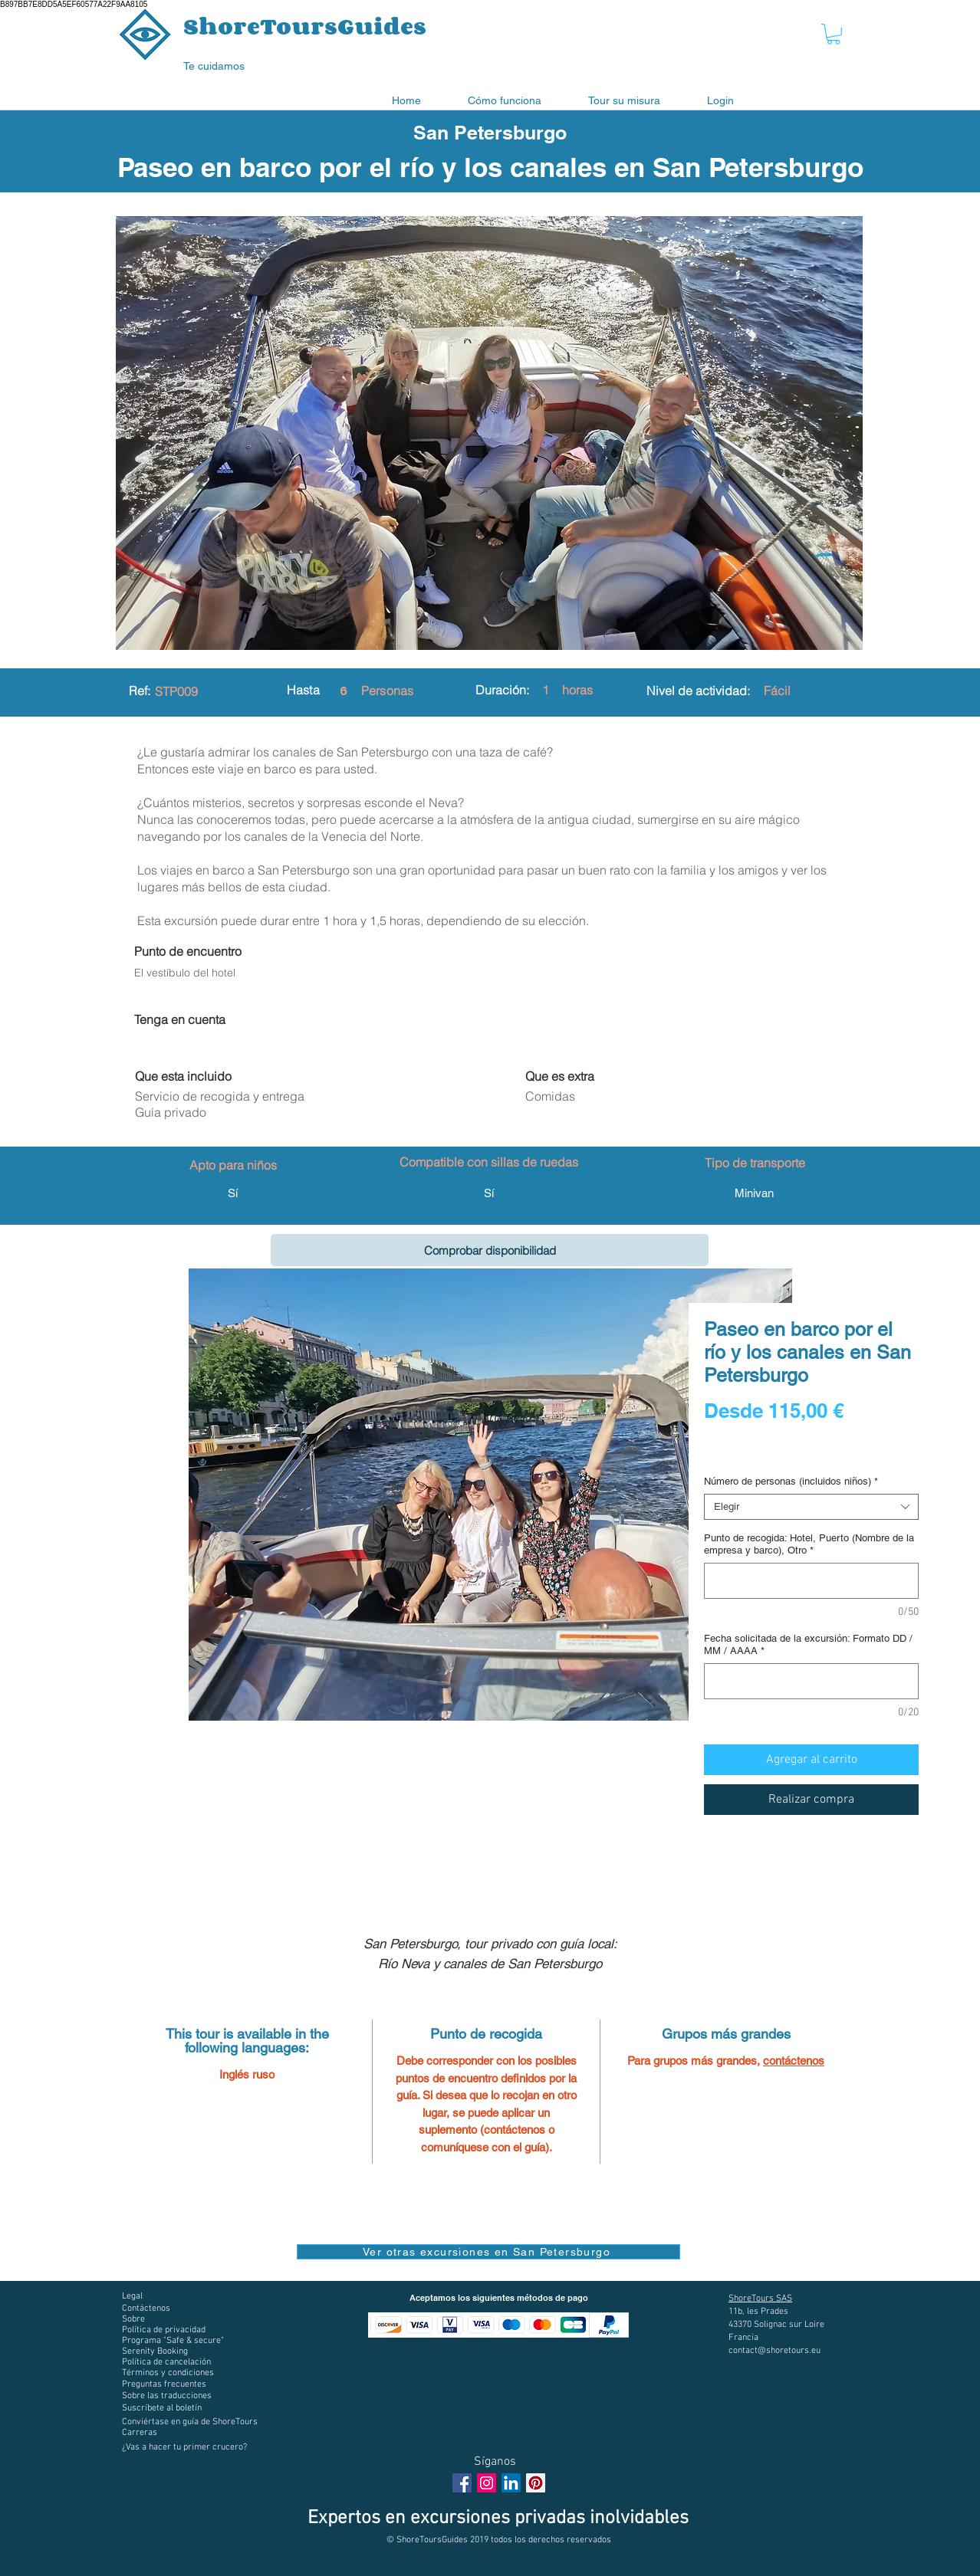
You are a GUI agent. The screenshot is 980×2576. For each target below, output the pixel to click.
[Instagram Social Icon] (486, 2482)
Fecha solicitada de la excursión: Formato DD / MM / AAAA (808, 1644)
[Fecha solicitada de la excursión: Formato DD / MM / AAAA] (811, 1681)
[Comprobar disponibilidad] (490, 1250)
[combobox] (811, 1507)
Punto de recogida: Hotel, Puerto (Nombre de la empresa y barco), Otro (809, 1544)
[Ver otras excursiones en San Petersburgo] (488, 2251)
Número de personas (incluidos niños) (791, 1481)
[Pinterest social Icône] (535, 2482)
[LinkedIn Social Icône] (511, 2482)
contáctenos (793, 2060)
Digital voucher (741, 1453)
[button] (833, 34)
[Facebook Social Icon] (462, 2482)
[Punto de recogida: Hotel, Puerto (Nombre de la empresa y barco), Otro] (811, 1581)
